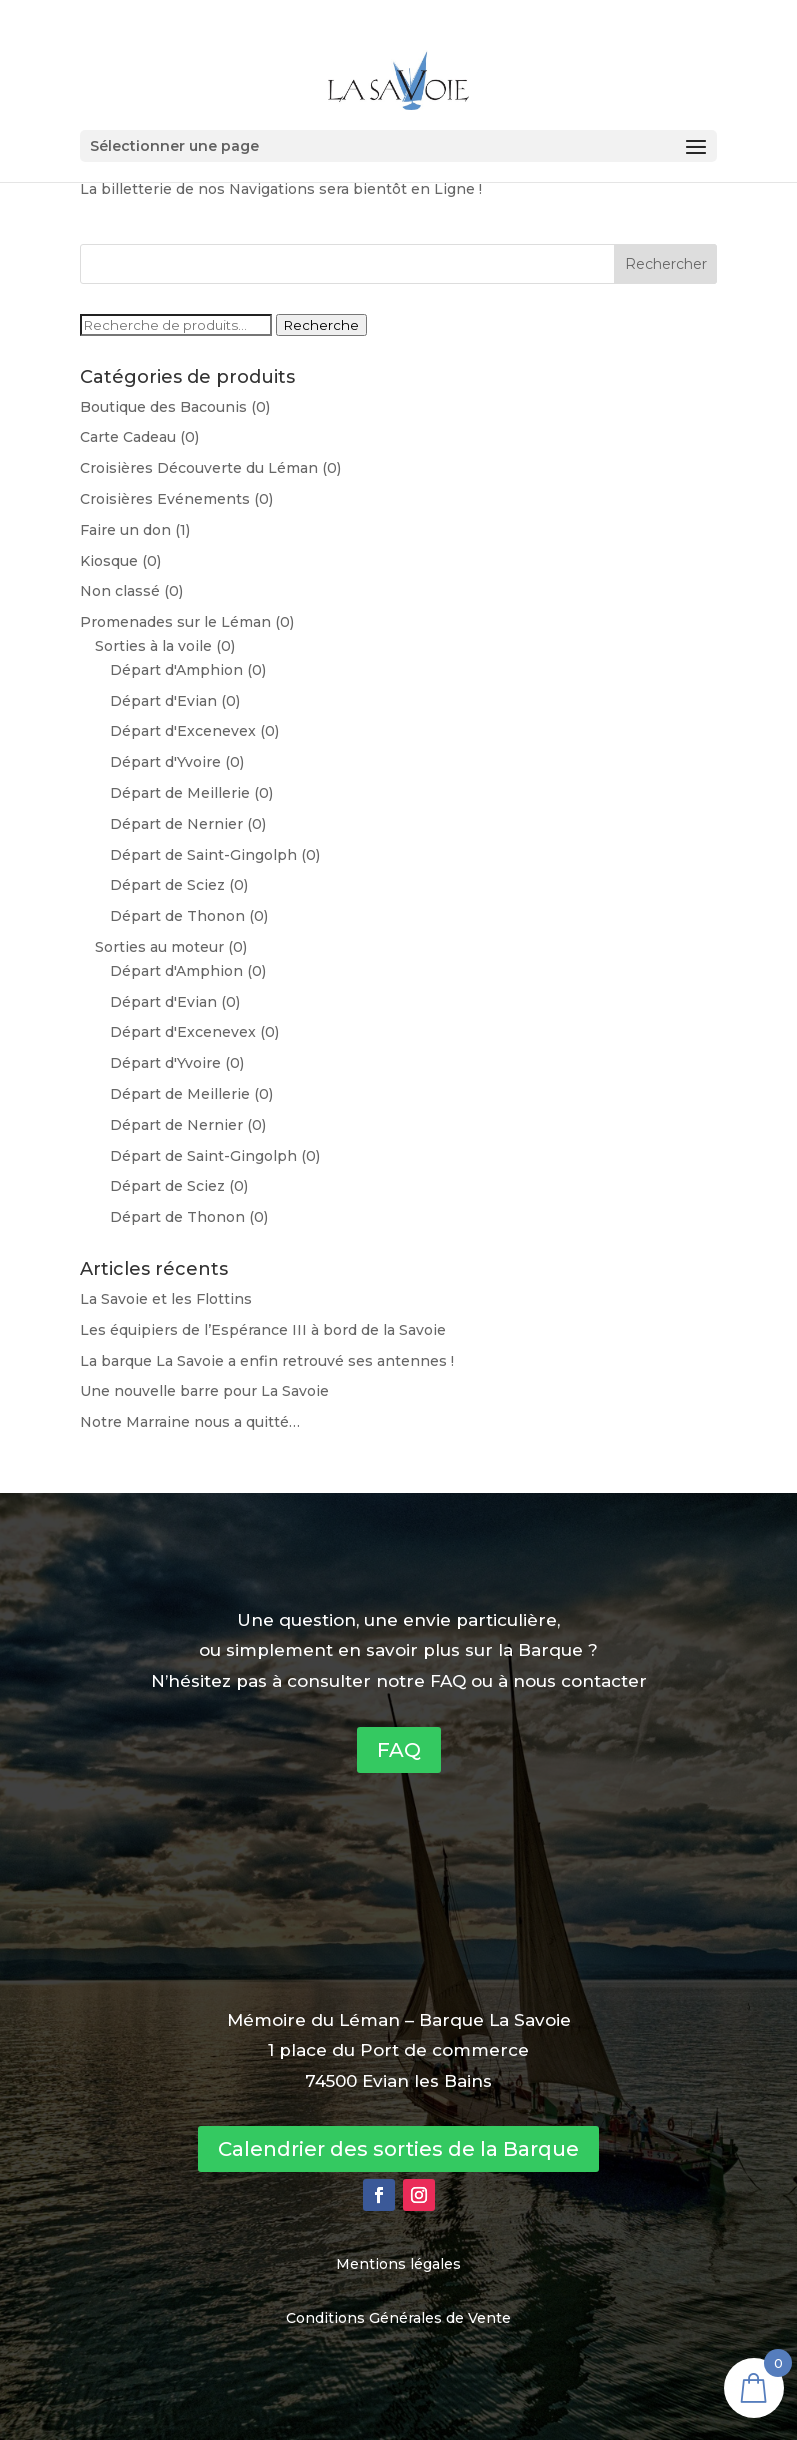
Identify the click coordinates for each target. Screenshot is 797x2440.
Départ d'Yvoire (165, 762)
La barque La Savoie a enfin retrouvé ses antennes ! (267, 1361)
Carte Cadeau (128, 437)
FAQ (399, 1750)
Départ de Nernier (176, 824)
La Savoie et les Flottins (166, 1299)
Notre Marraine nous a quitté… (190, 1422)
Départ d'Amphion (176, 670)
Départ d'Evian (163, 701)
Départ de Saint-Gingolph (203, 855)
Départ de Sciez (167, 885)
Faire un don (125, 530)
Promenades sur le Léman (175, 622)
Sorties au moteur (159, 947)
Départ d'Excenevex (183, 731)
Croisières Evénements (165, 499)
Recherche (321, 325)
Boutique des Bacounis (163, 407)
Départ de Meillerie (180, 793)
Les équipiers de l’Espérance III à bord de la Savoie (263, 1330)
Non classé (120, 591)
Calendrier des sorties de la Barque (398, 2149)
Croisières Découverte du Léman (199, 468)
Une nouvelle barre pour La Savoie (204, 1391)
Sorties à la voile (153, 646)
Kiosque (109, 561)
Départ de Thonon (177, 916)
